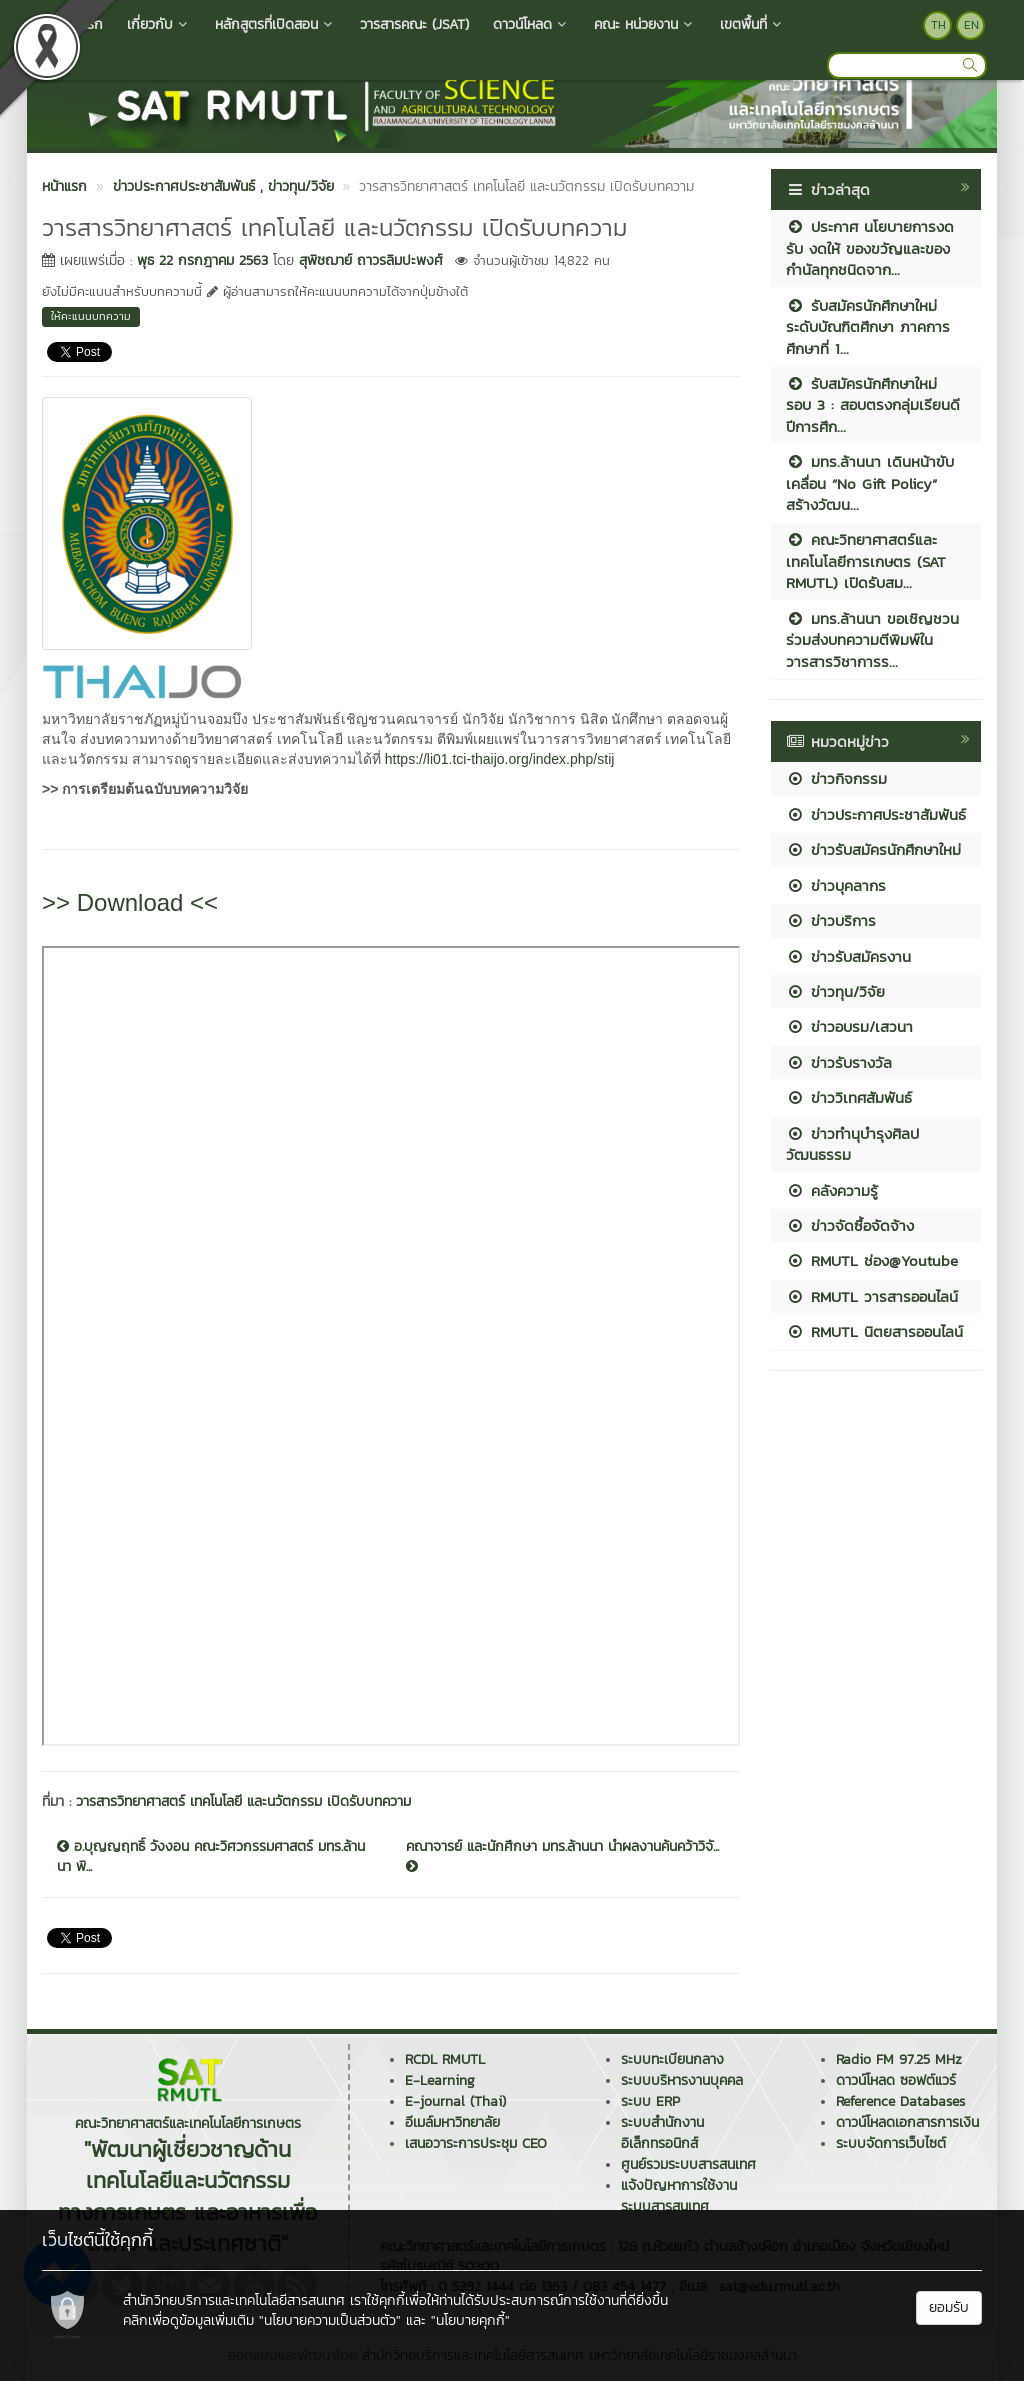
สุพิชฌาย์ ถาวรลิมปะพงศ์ (371, 260)
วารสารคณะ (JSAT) (414, 24)
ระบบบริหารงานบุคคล (682, 2080)
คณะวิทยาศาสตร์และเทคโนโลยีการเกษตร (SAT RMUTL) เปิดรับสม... (866, 561)
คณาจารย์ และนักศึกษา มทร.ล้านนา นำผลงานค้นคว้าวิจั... (562, 1855)
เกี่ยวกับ (159, 24)
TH (938, 25)
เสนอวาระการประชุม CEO (476, 2143)
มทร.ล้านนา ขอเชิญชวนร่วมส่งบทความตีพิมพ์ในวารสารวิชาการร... (872, 640)
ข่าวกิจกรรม (836, 778)
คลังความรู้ (832, 1190)
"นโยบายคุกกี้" (470, 2320)
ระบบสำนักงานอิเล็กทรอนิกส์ (662, 2133)
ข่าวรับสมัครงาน (848, 956)
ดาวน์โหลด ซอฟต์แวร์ (896, 2080)
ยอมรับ (949, 2307)
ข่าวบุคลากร (836, 885)
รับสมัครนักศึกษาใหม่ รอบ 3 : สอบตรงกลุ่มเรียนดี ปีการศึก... (873, 405)
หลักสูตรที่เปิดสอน (275, 24)
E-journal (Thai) (455, 2101)
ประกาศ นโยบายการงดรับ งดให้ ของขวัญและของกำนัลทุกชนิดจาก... (870, 248)
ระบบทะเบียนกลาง (672, 2059)
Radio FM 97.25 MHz (899, 2059)
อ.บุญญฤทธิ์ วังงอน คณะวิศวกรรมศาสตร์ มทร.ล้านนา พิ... (211, 1857)
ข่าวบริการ (831, 920)
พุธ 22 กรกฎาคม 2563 (202, 260)
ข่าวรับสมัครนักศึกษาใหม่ (873, 849)
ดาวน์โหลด (531, 24)
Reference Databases (900, 2101)
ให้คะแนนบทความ (91, 316)
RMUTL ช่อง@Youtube (872, 1260)
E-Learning (440, 2080)
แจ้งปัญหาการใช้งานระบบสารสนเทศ (679, 2196)
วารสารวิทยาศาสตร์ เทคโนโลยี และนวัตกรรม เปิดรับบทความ (243, 1801)
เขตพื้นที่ (752, 24)
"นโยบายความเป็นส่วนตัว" (330, 2320)
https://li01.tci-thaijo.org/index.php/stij (500, 759)
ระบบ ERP (650, 2101)
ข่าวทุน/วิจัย (835, 991)
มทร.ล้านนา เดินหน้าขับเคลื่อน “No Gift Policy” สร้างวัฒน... (870, 483)
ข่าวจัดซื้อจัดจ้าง (850, 1225)
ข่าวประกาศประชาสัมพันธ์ (876, 814)
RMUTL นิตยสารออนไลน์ (874, 1331)
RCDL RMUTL (445, 2059)
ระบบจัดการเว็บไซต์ (891, 2143)
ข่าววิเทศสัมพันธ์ (849, 1097)
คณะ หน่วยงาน (645, 24)
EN (971, 25)
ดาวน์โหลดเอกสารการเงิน (907, 2122)
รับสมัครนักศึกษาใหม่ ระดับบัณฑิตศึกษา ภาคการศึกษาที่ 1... (868, 327)
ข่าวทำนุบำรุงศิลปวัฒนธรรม (852, 1144)
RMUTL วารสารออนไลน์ (872, 1296)
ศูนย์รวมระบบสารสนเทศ (688, 2164)
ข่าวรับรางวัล (839, 1062)
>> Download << (130, 902)
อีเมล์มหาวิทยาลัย (452, 2122)
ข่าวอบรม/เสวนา (849, 1026)
